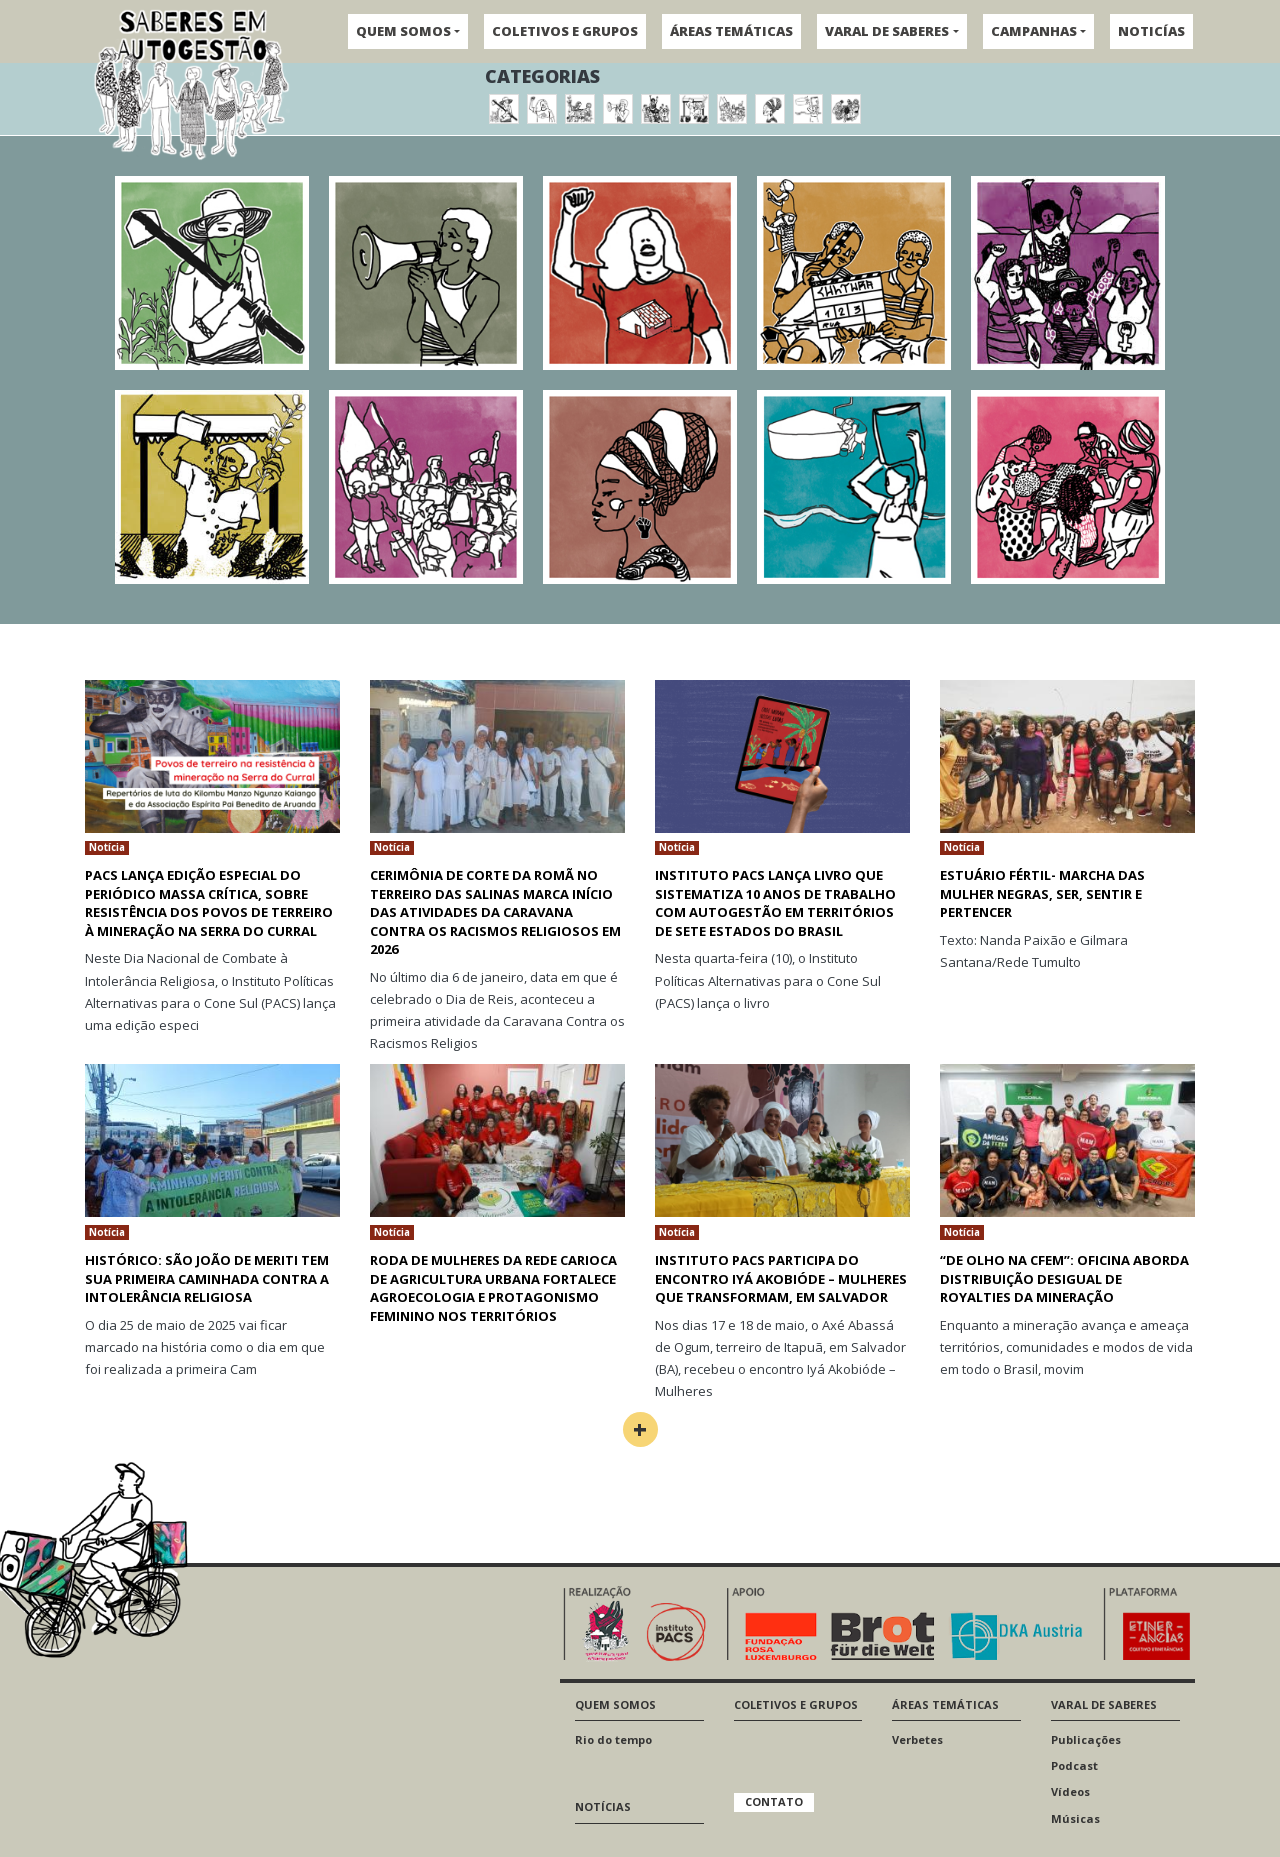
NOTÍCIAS (603, 1806)
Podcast (1074, 1765)
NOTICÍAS (1151, 31)
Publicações (1086, 1739)
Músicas (1075, 1818)
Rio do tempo (613, 1739)
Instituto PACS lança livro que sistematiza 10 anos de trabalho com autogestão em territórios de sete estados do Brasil (775, 903)
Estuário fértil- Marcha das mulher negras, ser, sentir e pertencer (1042, 893)
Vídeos (1070, 1791)
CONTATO (774, 1801)
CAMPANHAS (1034, 31)
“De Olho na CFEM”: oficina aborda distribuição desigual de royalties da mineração (1064, 1278)
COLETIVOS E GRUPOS (565, 31)
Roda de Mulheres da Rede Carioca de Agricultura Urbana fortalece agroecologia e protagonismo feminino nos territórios (493, 1288)
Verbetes (917, 1739)
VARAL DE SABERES (887, 31)
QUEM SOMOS (403, 31)
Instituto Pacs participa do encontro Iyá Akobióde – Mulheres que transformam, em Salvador (781, 1278)
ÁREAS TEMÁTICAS (731, 31)
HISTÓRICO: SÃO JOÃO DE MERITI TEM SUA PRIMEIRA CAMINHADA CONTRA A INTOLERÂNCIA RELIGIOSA (207, 1278)
